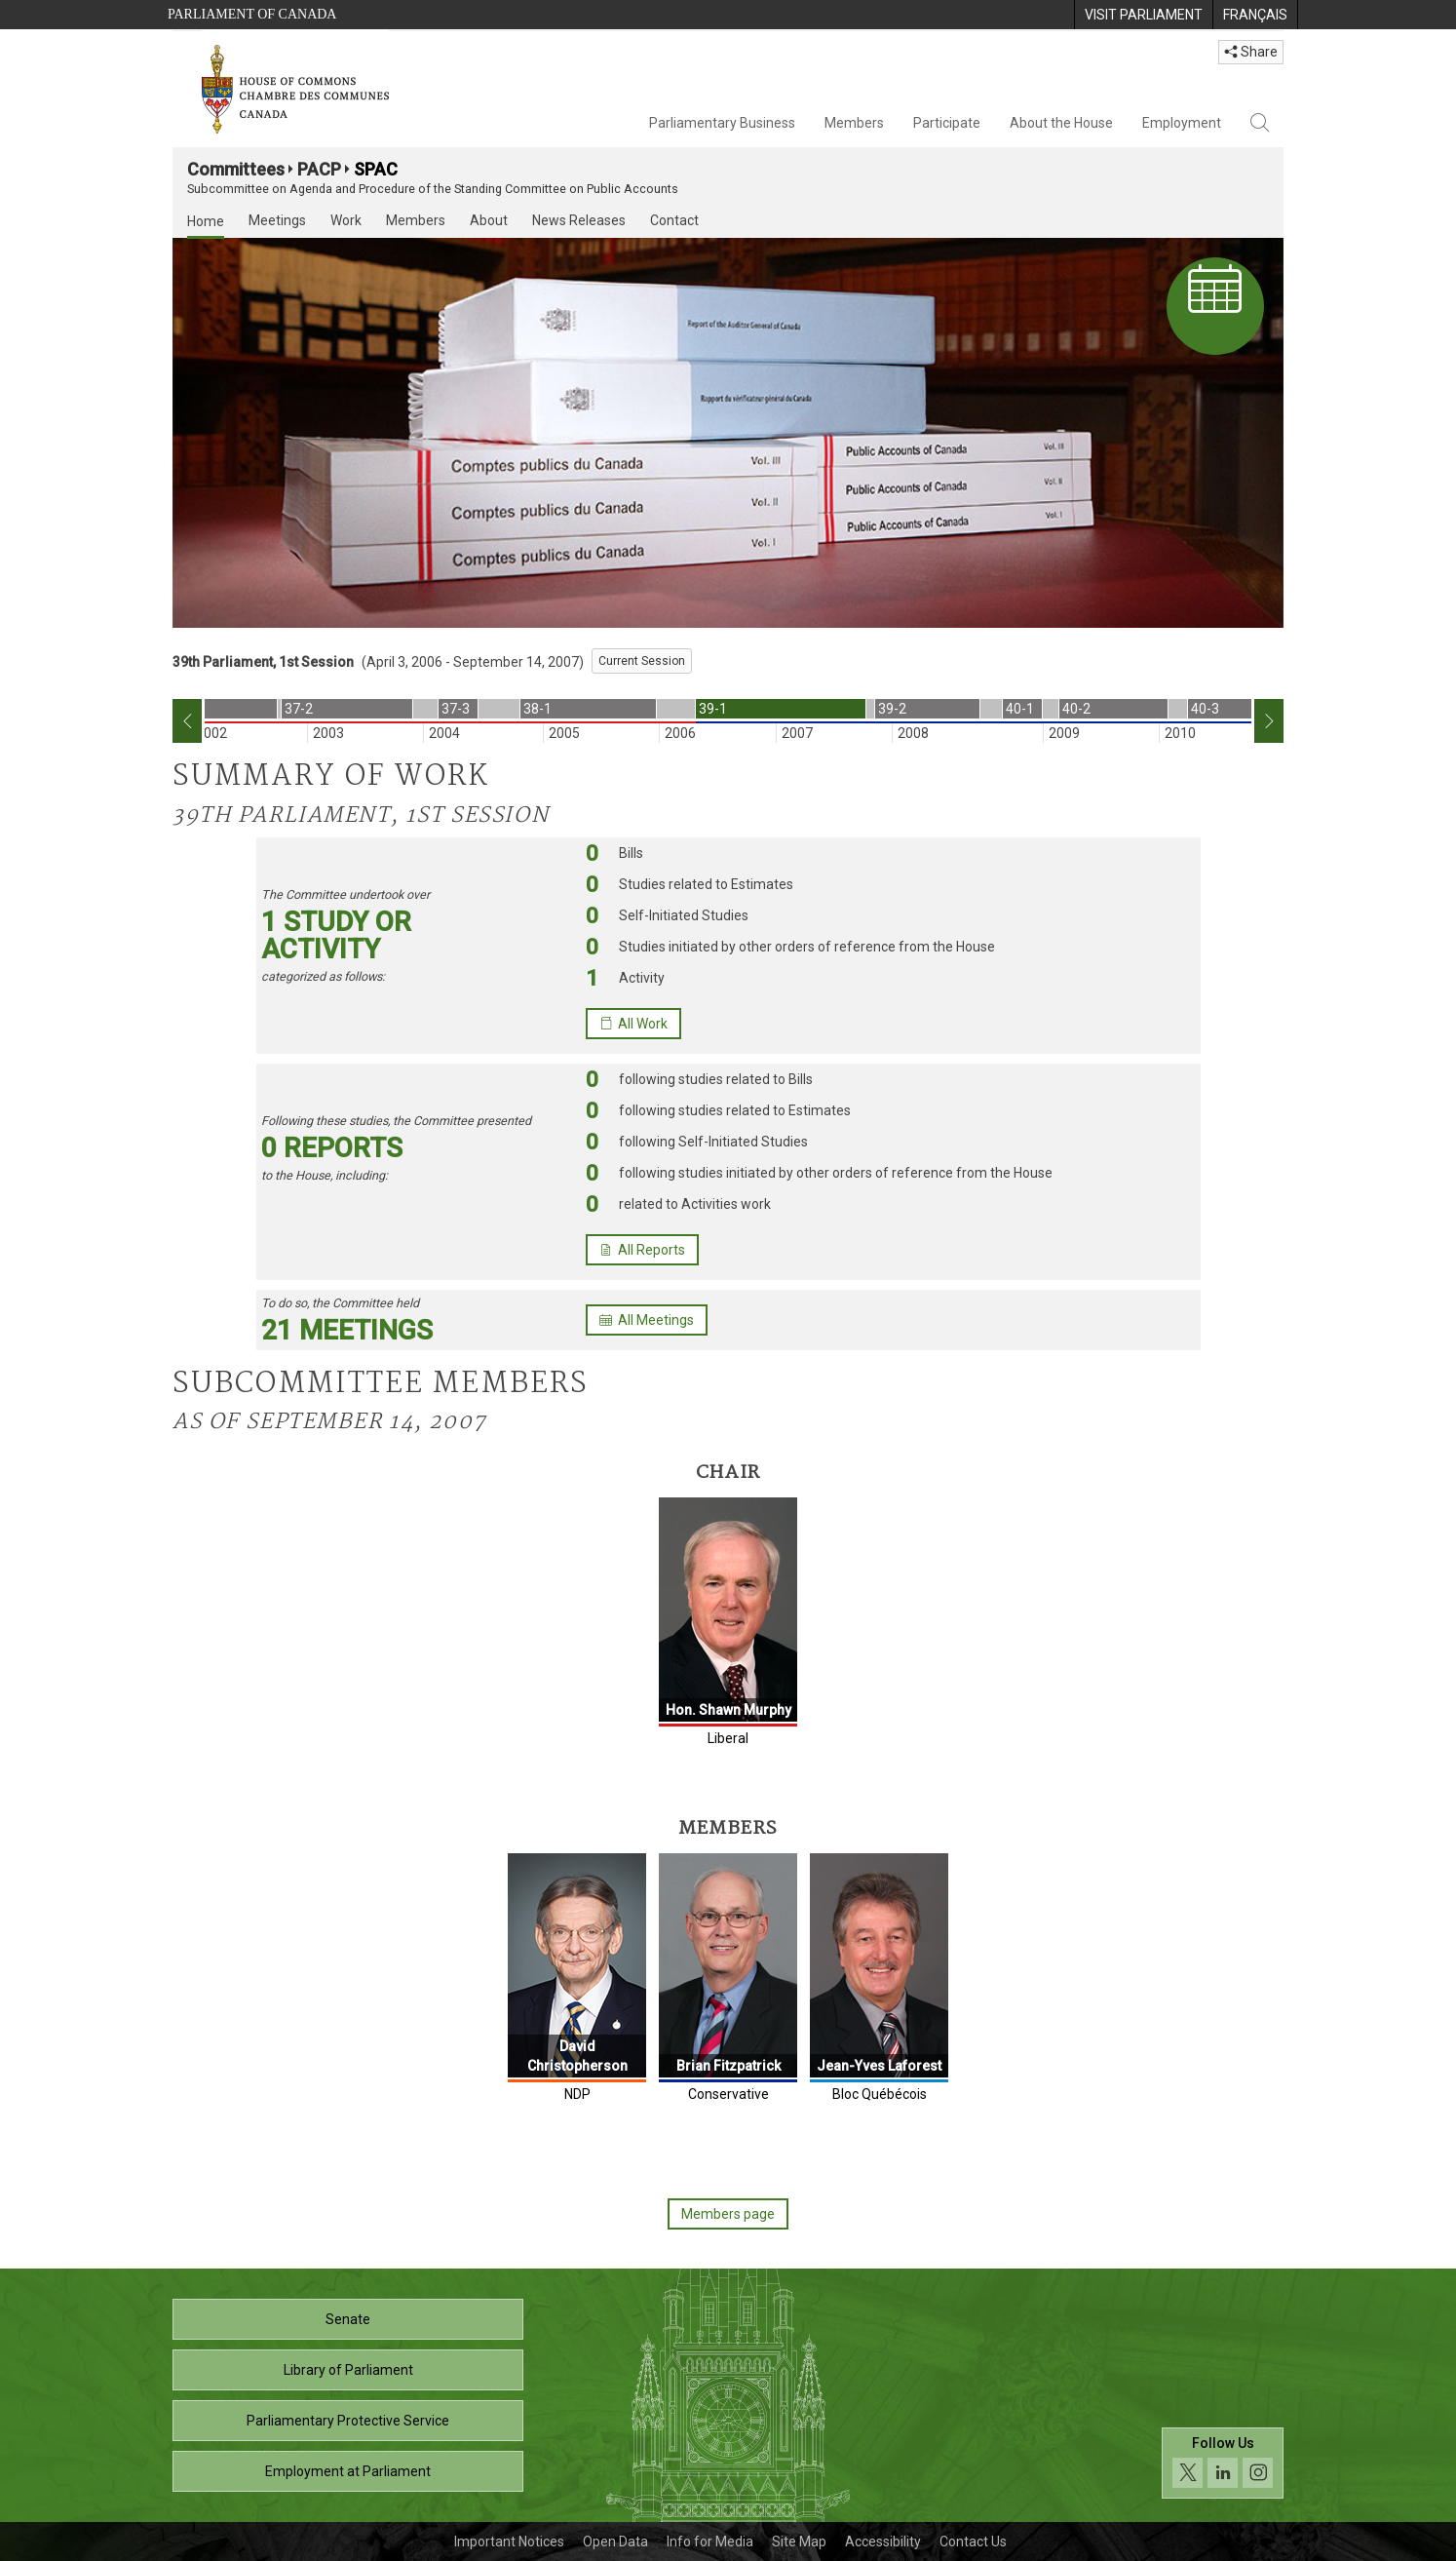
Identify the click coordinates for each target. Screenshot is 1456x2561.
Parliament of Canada (252, 14)
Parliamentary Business (722, 123)
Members (854, 123)
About (489, 220)
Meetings (277, 220)
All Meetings (646, 1320)
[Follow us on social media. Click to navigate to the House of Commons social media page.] (1223, 2468)
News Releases (579, 220)
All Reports (642, 1250)
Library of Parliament (348, 2370)
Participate (946, 123)
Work (346, 220)
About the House (1061, 123)
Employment (1181, 123)
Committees (236, 169)
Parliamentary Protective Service (348, 2420)
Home (205, 221)
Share (1251, 51)
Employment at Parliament (348, 2471)
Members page (728, 2214)
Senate (348, 2319)
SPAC (376, 169)
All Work (633, 1023)
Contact (674, 220)
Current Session (641, 661)
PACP (319, 169)
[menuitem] (1143, 14)
